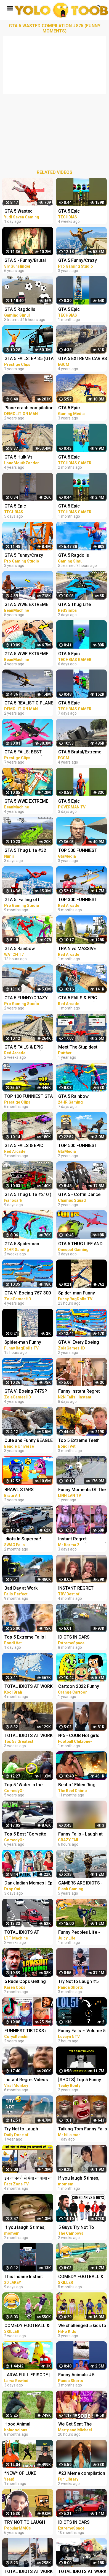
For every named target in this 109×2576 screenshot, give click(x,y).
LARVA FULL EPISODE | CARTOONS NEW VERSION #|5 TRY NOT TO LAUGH (27, 2375)
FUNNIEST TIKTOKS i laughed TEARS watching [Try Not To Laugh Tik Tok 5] (25, 2031)
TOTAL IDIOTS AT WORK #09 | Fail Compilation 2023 (28, 2572)
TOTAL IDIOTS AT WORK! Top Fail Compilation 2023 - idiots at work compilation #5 (23, 1933)
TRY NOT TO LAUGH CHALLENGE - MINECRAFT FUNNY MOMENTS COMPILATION (24, 2523)
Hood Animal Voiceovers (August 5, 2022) (26, 2424)
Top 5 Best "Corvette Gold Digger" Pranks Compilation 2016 (25, 1834)
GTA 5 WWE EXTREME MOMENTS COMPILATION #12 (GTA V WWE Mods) (28, 802)
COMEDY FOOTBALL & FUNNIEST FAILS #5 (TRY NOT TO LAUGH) (27, 2326)
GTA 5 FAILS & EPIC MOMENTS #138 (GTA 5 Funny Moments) (28, 1146)
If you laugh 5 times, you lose (25, 2228)
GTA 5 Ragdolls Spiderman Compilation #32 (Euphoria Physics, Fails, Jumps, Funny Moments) (28, 310)
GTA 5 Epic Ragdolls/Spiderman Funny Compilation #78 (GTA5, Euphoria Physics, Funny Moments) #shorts (27, 506)
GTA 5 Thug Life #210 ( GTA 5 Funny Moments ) (28, 1195)
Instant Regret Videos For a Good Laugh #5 (26, 2080)
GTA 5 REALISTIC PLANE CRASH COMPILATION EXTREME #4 (28, 703)
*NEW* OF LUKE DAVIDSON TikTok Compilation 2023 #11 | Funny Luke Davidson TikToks (27, 2474)
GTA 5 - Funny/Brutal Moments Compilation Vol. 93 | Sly (26, 261)
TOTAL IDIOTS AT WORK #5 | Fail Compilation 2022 (28, 1687)
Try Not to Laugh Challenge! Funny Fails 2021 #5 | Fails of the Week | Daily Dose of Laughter (27, 2129)
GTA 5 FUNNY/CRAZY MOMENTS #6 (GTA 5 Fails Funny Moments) (26, 998)
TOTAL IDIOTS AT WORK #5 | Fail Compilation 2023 (28, 1736)
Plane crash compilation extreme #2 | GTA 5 (29, 408)
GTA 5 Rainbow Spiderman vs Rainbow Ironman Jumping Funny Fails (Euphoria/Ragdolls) (28, 949)
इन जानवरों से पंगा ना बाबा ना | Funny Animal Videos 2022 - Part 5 (28, 2179)
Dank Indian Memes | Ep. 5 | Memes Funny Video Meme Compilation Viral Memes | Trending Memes (29, 1883)
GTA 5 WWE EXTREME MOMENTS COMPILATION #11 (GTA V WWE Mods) (28, 654)
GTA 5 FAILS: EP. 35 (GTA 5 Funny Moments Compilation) (29, 359)
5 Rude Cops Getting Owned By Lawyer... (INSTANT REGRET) (25, 1982)
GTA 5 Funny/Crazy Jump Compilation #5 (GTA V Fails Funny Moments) (26, 556)
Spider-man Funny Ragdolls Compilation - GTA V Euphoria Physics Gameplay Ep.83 (28, 1343)
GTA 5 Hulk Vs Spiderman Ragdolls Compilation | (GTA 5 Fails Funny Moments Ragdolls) (26, 457)
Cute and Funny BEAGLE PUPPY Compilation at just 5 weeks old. (28, 1441)
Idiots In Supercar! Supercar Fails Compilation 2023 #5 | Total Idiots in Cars (26, 1539)
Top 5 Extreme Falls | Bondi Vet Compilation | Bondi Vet (28, 1637)
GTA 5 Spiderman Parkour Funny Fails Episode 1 (24, 1244)
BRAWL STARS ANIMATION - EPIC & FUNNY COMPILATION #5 (26, 1490)
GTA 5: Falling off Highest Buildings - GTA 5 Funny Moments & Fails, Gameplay (28, 900)
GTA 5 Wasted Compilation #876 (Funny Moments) (22, 212)
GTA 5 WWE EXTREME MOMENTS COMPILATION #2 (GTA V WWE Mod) (27, 605)
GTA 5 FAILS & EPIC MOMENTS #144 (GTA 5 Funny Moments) (28, 1047)
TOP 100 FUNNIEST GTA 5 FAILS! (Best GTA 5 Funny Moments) (28, 1097)
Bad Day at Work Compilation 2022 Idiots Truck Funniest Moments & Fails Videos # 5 (28, 1588)
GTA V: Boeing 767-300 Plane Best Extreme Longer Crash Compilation (27, 1293)
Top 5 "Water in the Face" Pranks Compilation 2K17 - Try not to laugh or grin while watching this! (27, 1785)
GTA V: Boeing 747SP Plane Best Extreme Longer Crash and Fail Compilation (26, 1392)
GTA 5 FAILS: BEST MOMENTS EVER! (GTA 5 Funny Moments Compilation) (29, 752)
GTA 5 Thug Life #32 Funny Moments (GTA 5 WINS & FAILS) (28, 851)
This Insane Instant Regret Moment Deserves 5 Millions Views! (24, 2277)
